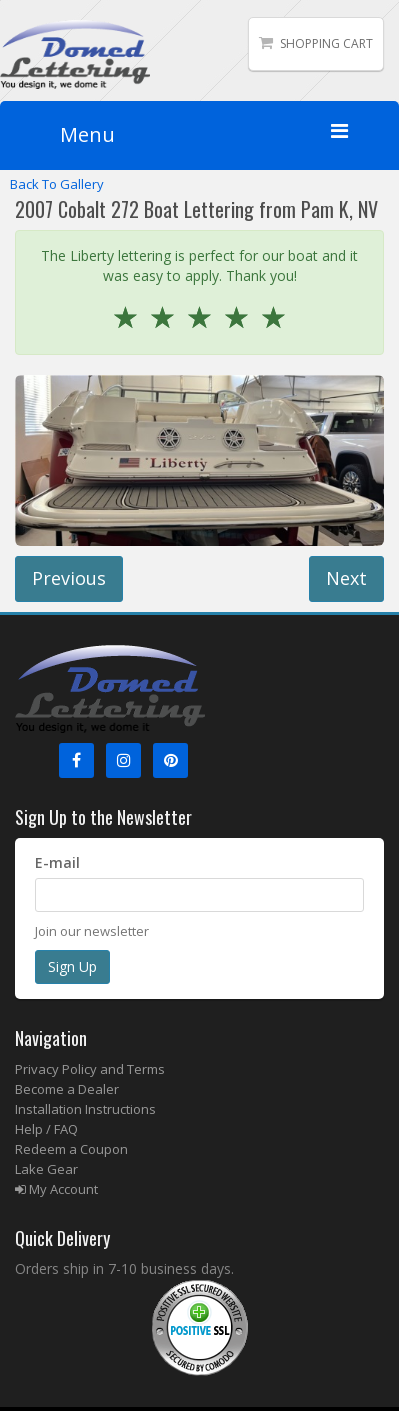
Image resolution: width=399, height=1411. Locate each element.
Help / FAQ (46, 1129)
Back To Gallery (57, 184)
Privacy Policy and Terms (90, 1069)
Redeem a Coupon (71, 1149)
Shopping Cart (326, 43)
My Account (56, 1189)
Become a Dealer (67, 1089)
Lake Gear (46, 1169)
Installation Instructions (85, 1109)
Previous (69, 578)
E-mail (57, 862)
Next (346, 578)
